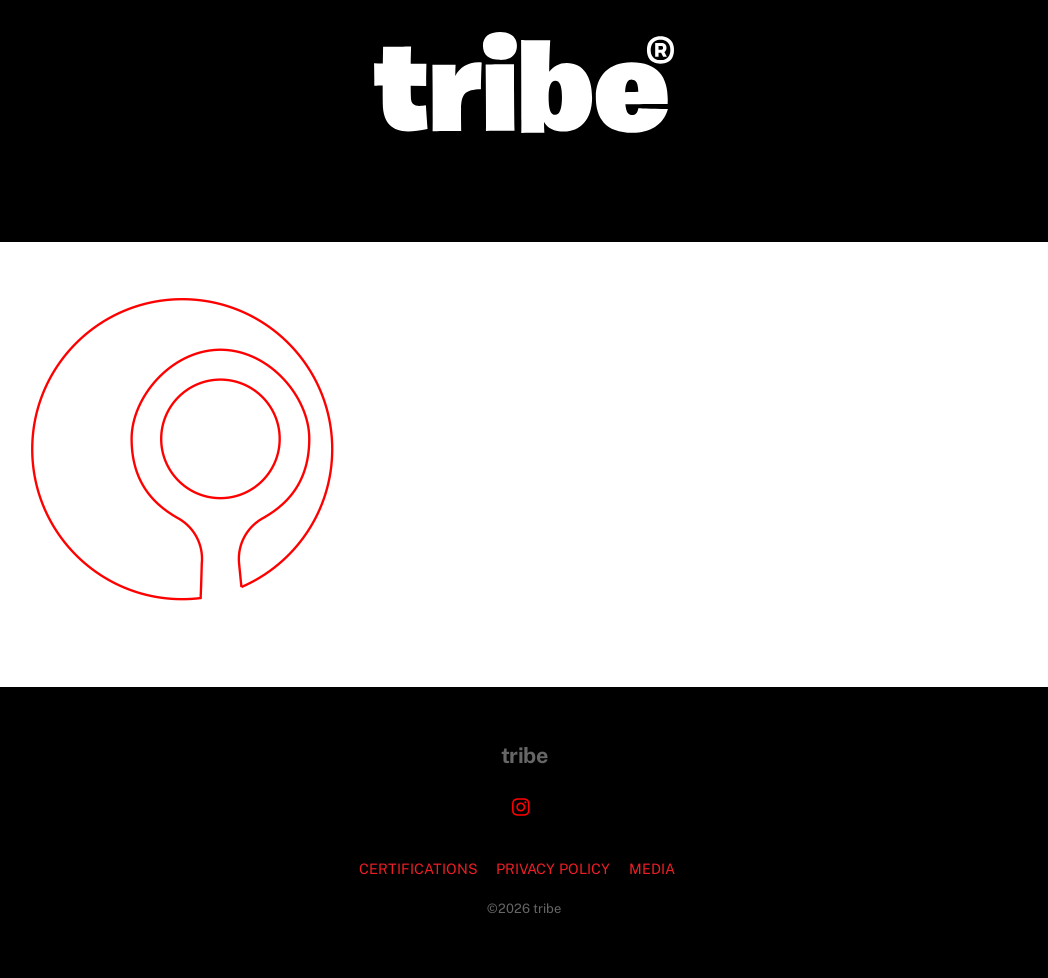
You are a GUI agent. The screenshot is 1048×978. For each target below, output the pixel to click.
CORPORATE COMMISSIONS (383, 186)
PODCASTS (670, 186)
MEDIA (652, 868)
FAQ (758, 186)
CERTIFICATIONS (418, 868)
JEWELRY (557, 186)
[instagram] (522, 804)
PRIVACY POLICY (553, 868)
